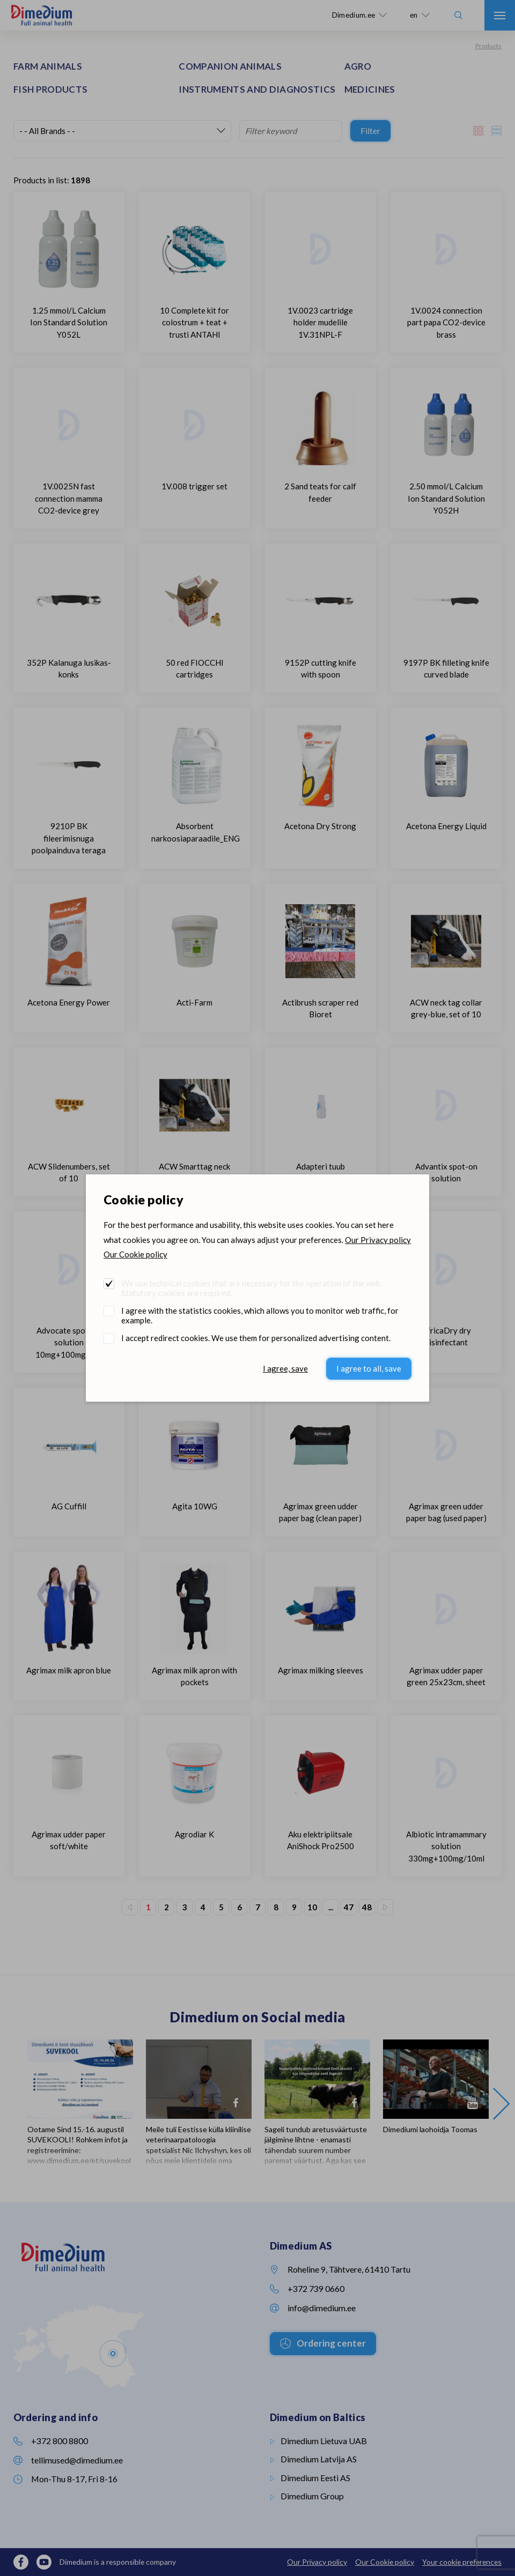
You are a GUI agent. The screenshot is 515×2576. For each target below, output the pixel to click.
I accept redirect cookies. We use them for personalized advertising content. (256, 1338)
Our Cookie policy (135, 1254)
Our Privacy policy (378, 1240)
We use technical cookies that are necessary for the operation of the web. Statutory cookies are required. (251, 1288)
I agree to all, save (368, 1368)
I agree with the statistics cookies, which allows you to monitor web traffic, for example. (260, 1315)
